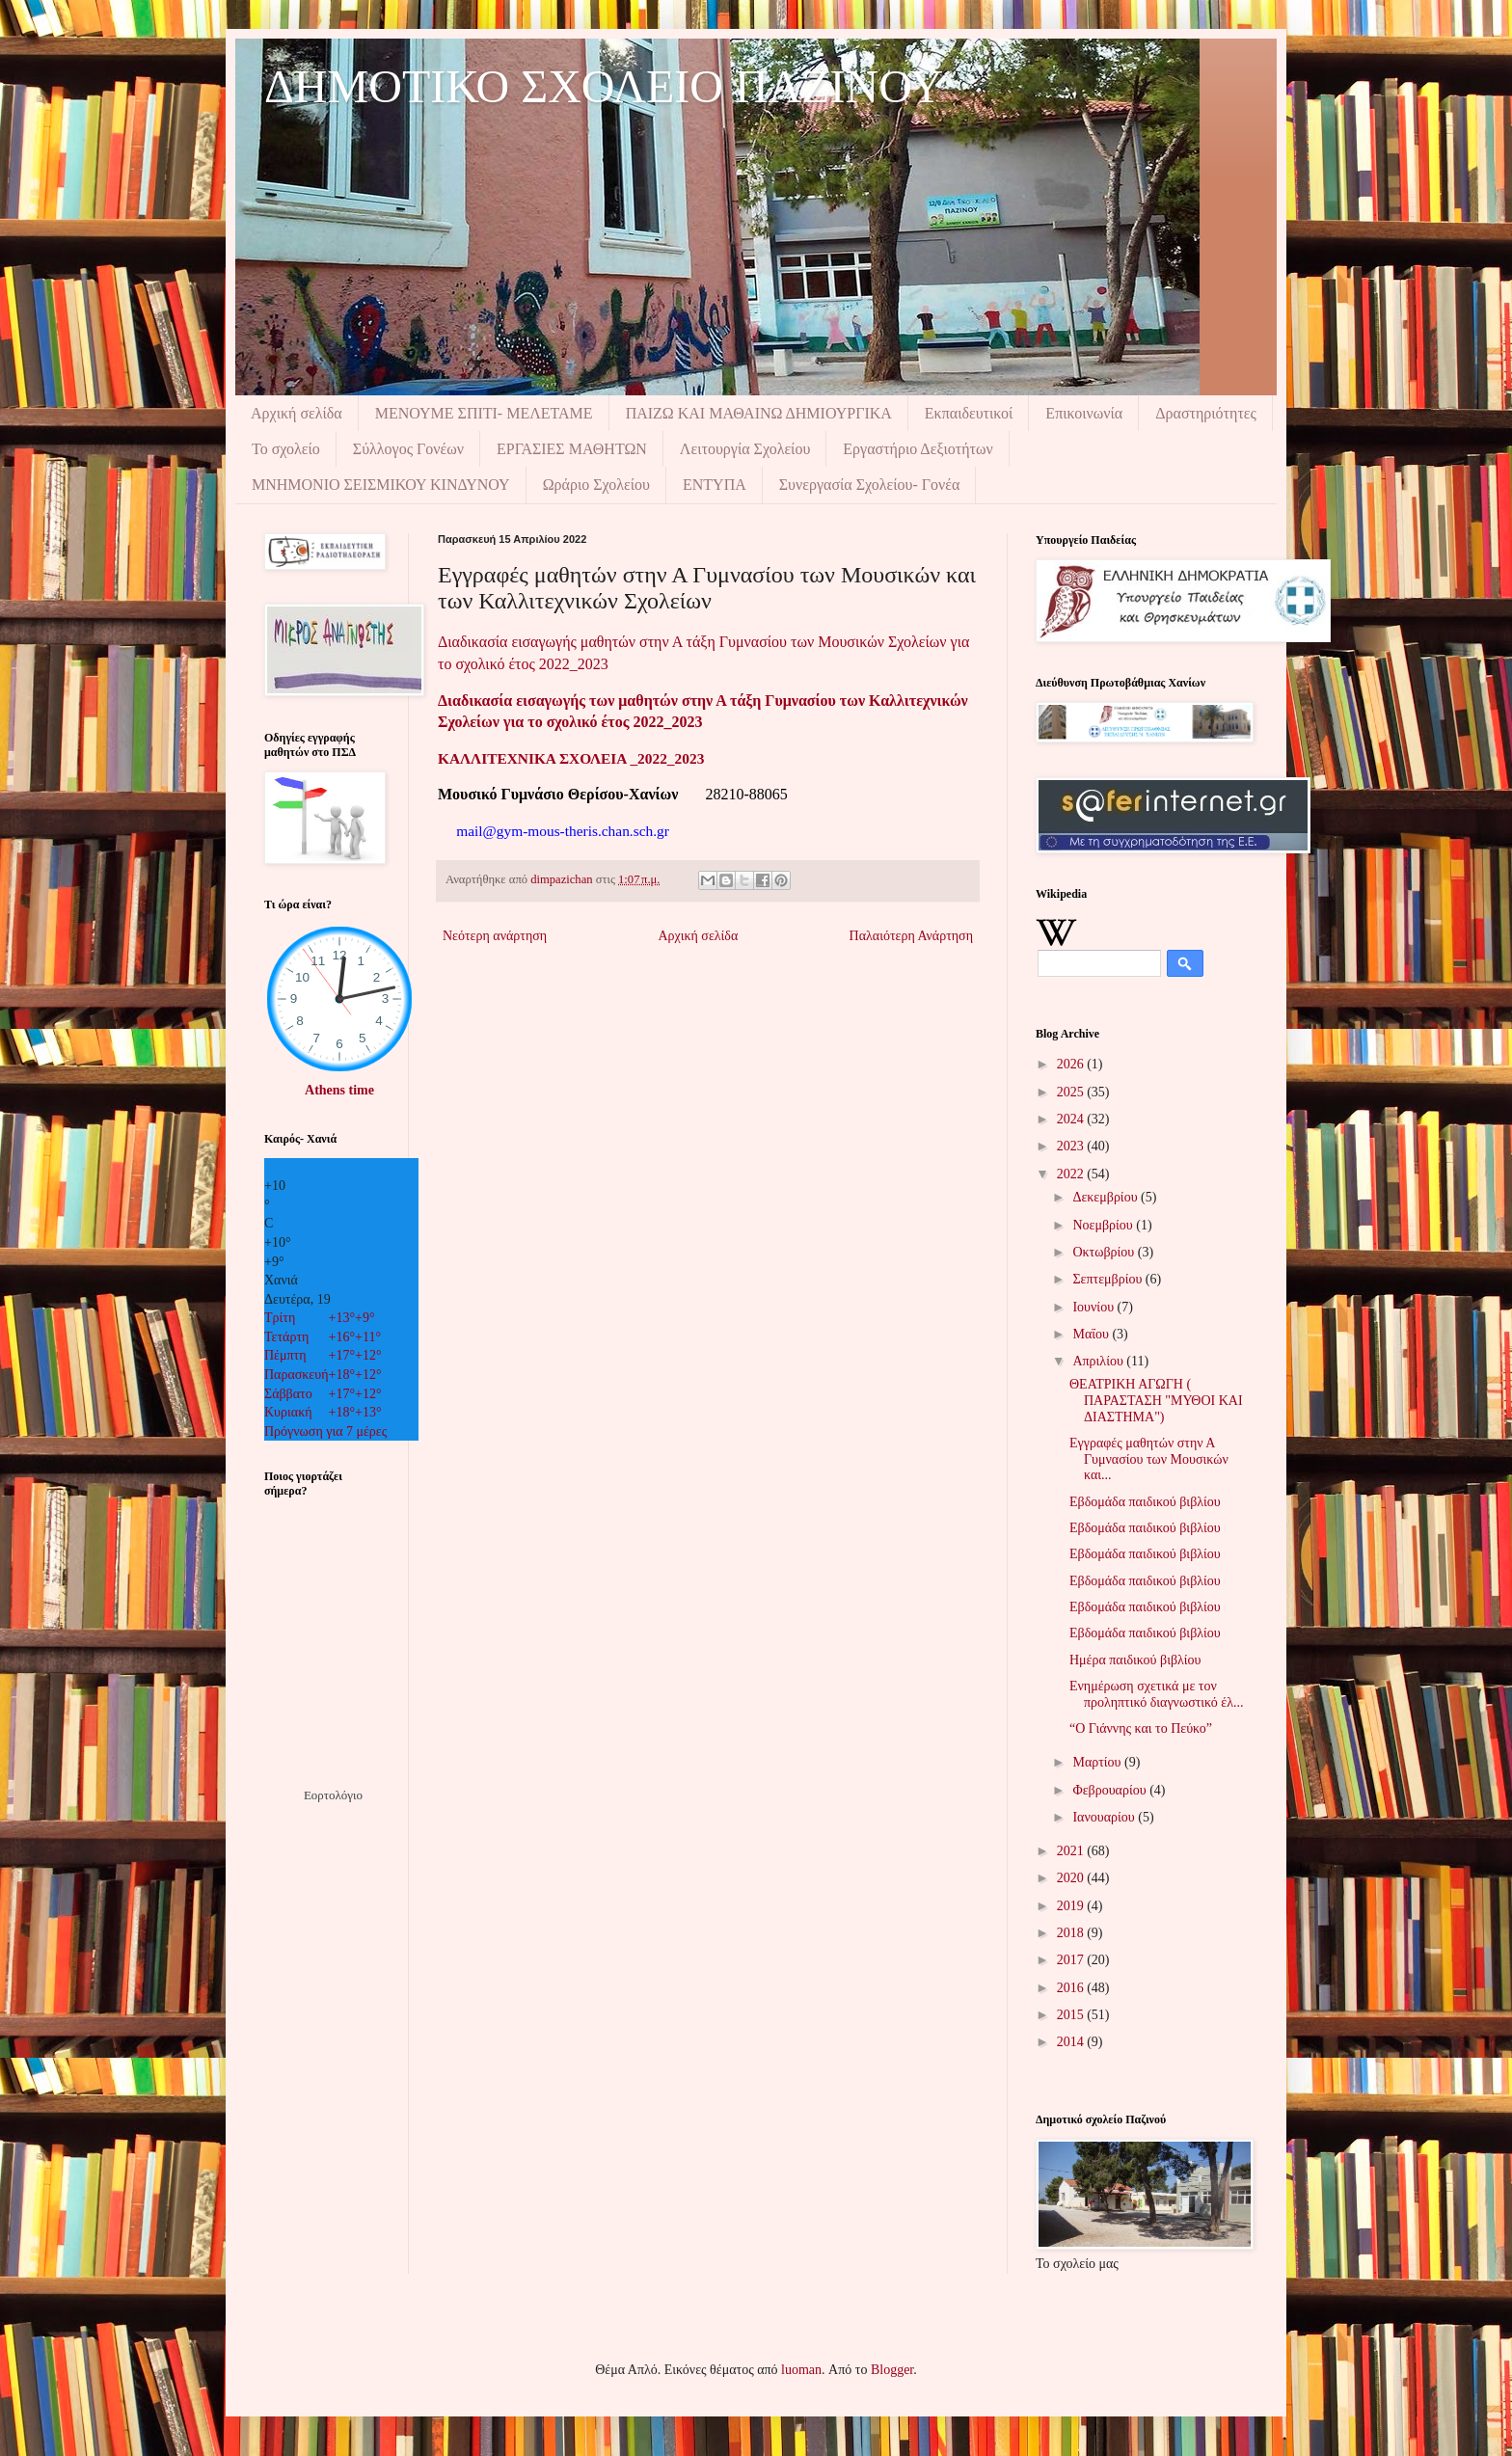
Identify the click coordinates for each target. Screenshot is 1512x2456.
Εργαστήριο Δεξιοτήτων (917, 449)
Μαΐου (1092, 1334)
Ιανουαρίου (1105, 1817)
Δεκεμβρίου (1106, 1197)
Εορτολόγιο (333, 1795)
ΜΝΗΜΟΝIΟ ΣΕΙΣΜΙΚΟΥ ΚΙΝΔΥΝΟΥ (381, 484)
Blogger (892, 2369)
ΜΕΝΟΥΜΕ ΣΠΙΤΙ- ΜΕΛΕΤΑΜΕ (484, 413)
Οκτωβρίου (1104, 1252)
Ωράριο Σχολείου (596, 484)
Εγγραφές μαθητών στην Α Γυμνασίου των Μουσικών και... (1148, 1459)
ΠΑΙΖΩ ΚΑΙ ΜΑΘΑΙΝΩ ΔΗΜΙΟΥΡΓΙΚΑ (759, 413)
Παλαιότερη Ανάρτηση (911, 936)
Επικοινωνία (1083, 413)
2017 (1072, 1960)
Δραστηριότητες (1205, 413)
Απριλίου (1099, 1361)
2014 (1072, 2042)
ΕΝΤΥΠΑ (714, 484)
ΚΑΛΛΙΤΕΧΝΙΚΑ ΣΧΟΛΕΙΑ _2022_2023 (571, 758)
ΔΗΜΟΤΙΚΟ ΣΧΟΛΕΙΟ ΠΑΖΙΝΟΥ (603, 86)
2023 (1072, 1146)
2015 (1072, 2015)
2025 (1072, 1092)
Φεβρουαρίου (1110, 1790)
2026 (1072, 1064)
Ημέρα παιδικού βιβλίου (1135, 1660)
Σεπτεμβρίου (1108, 1279)
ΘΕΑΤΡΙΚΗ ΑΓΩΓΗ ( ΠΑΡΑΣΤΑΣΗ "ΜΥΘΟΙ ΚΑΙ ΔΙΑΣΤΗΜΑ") (1156, 1400)
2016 (1072, 1988)
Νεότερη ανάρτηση (495, 936)
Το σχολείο (286, 449)
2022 (1072, 1174)
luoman (801, 2369)
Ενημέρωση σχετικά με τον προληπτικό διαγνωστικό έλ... (1156, 1694)
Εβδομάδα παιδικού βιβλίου (1145, 1502)
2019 (1072, 1906)
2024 (1072, 1119)
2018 (1072, 1933)
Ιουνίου (1094, 1307)
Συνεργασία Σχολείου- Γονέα (869, 484)
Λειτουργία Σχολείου (745, 449)
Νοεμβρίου (1104, 1225)
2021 (1072, 1851)
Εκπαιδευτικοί (969, 413)
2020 (1072, 1878)
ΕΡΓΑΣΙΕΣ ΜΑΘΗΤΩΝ (572, 449)
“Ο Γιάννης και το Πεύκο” (1140, 1728)
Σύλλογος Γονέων (408, 449)
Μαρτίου (1098, 1762)
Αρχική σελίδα (296, 413)
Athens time (339, 1090)
